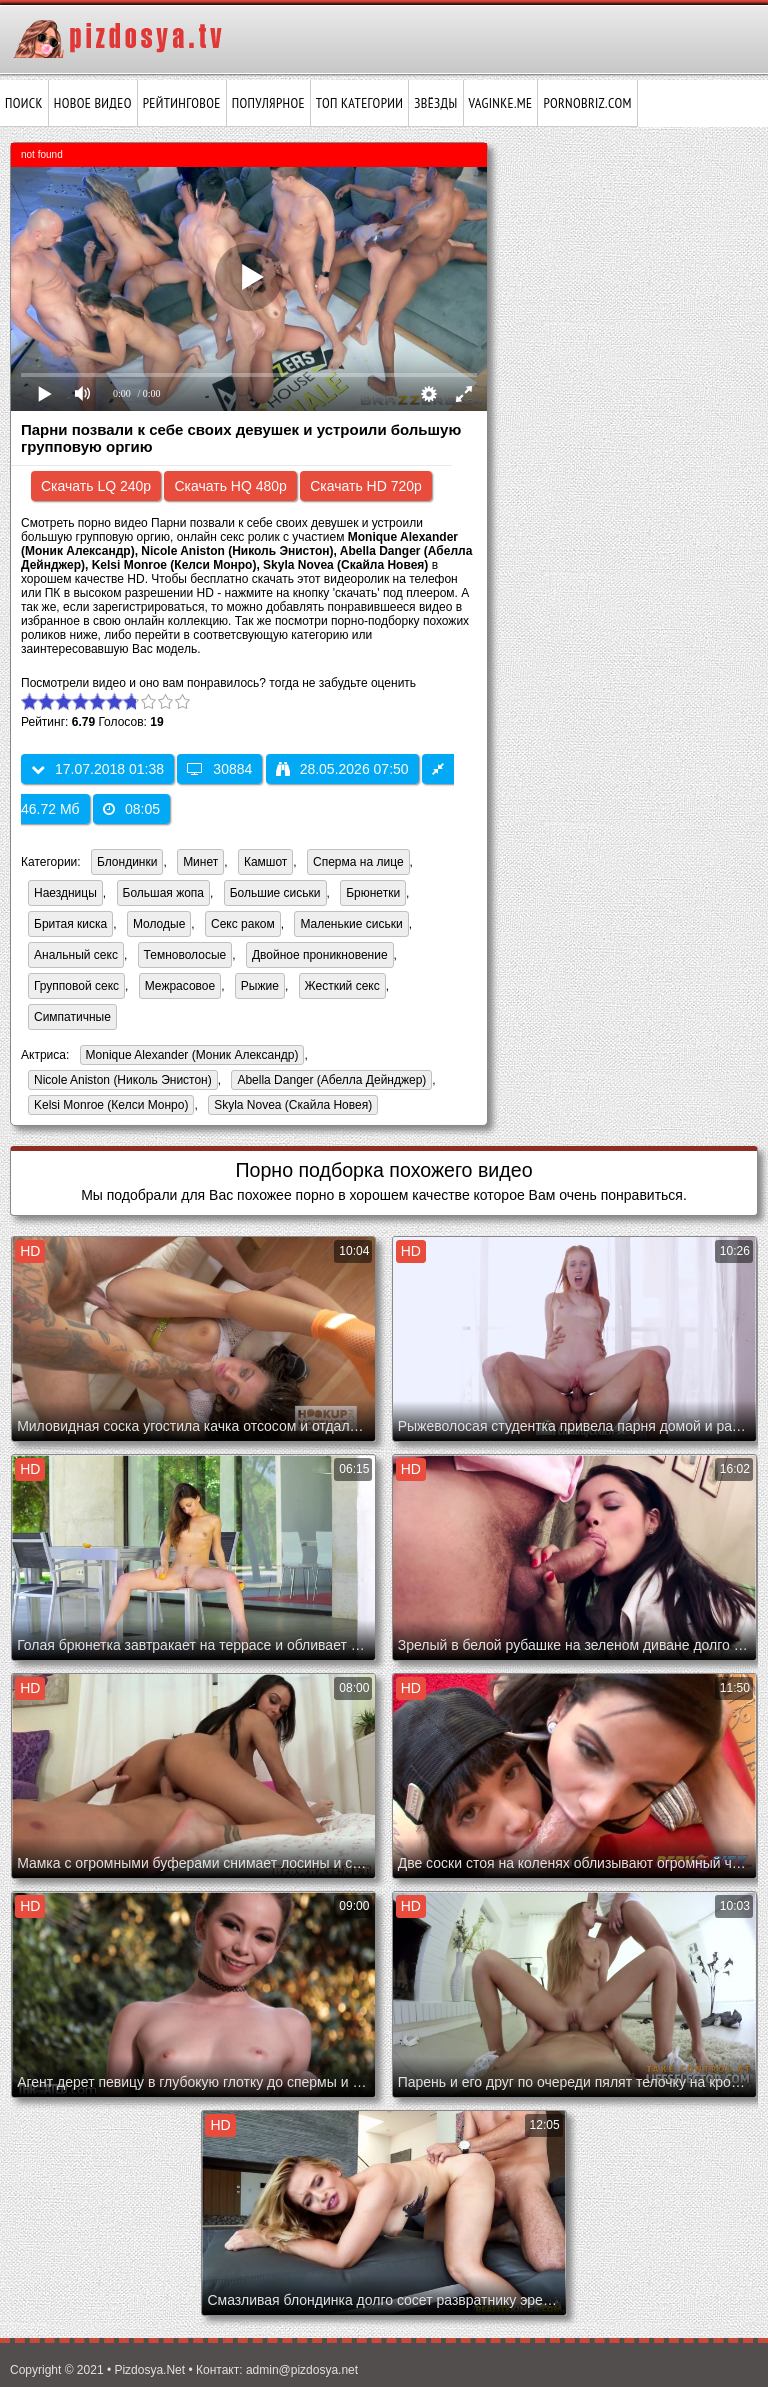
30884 (219, 769)
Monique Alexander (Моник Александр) (189, 1056)
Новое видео (93, 103)
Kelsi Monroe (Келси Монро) (108, 1106)
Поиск (24, 103)
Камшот (265, 862)
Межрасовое (180, 986)
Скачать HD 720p (366, 486)
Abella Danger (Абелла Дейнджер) (328, 1081)
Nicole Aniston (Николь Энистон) (120, 1081)
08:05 (131, 809)
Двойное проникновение (320, 955)
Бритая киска (70, 924)
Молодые (159, 924)
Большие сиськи (275, 893)
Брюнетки (373, 893)
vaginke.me (501, 103)
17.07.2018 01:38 (97, 769)
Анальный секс (76, 955)
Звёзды (435, 103)
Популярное (268, 103)
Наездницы (65, 893)
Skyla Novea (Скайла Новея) (290, 1106)
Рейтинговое (182, 103)
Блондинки (127, 862)
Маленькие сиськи (351, 924)
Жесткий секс (342, 986)
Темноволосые (185, 955)
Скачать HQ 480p (230, 486)
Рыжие (260, 986)
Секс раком (243, 924)
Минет (200, 862)
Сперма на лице (358, 862)
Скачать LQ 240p (96, 486)
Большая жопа (164, 893)
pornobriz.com (587, 103)
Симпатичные (72, 1017)
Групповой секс (76, 986)
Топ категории (359, 103)
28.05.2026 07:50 (342, 769)
